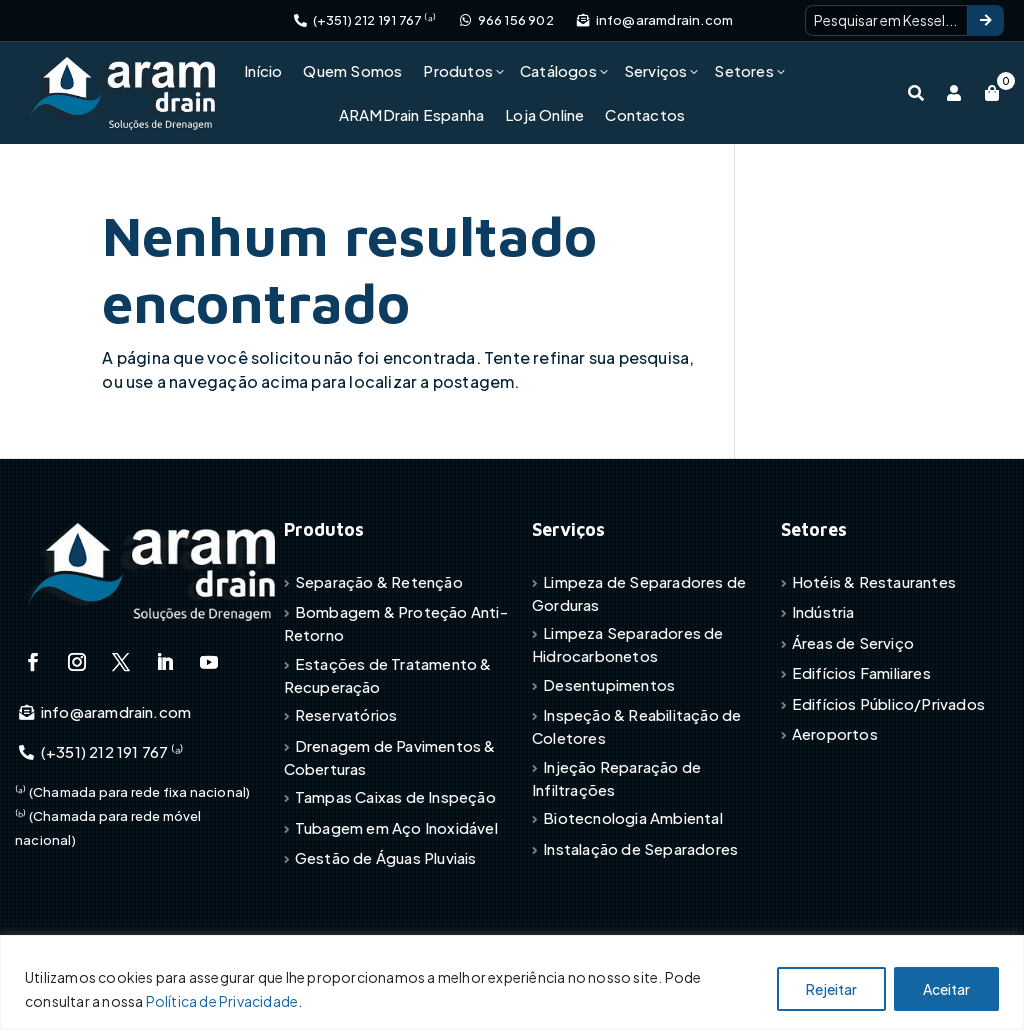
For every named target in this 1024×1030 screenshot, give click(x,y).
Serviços (656, 70)
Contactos (645, 114)
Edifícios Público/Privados (888, 703)
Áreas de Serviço (853, 642)
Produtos (458, 70)
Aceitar (946, 989)
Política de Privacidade (222, 1001)
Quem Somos (352, 70)
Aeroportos (835, 733)
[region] (512, 982)
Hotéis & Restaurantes (874, 581)
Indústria (823, 611)
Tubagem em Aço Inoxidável (396, 827)
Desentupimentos (609, 684)
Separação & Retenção (379, 581)
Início (263, 70)
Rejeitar (831, 989)
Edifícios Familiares (861, 672)
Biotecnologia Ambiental (633, 817)
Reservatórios (346, 714)
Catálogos (558, 70)
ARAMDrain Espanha (411, 114)
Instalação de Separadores (640, 848)
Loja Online (544, 114)
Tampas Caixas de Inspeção (395, 796)
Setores (743, 70)
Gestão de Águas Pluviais (386, 857)
